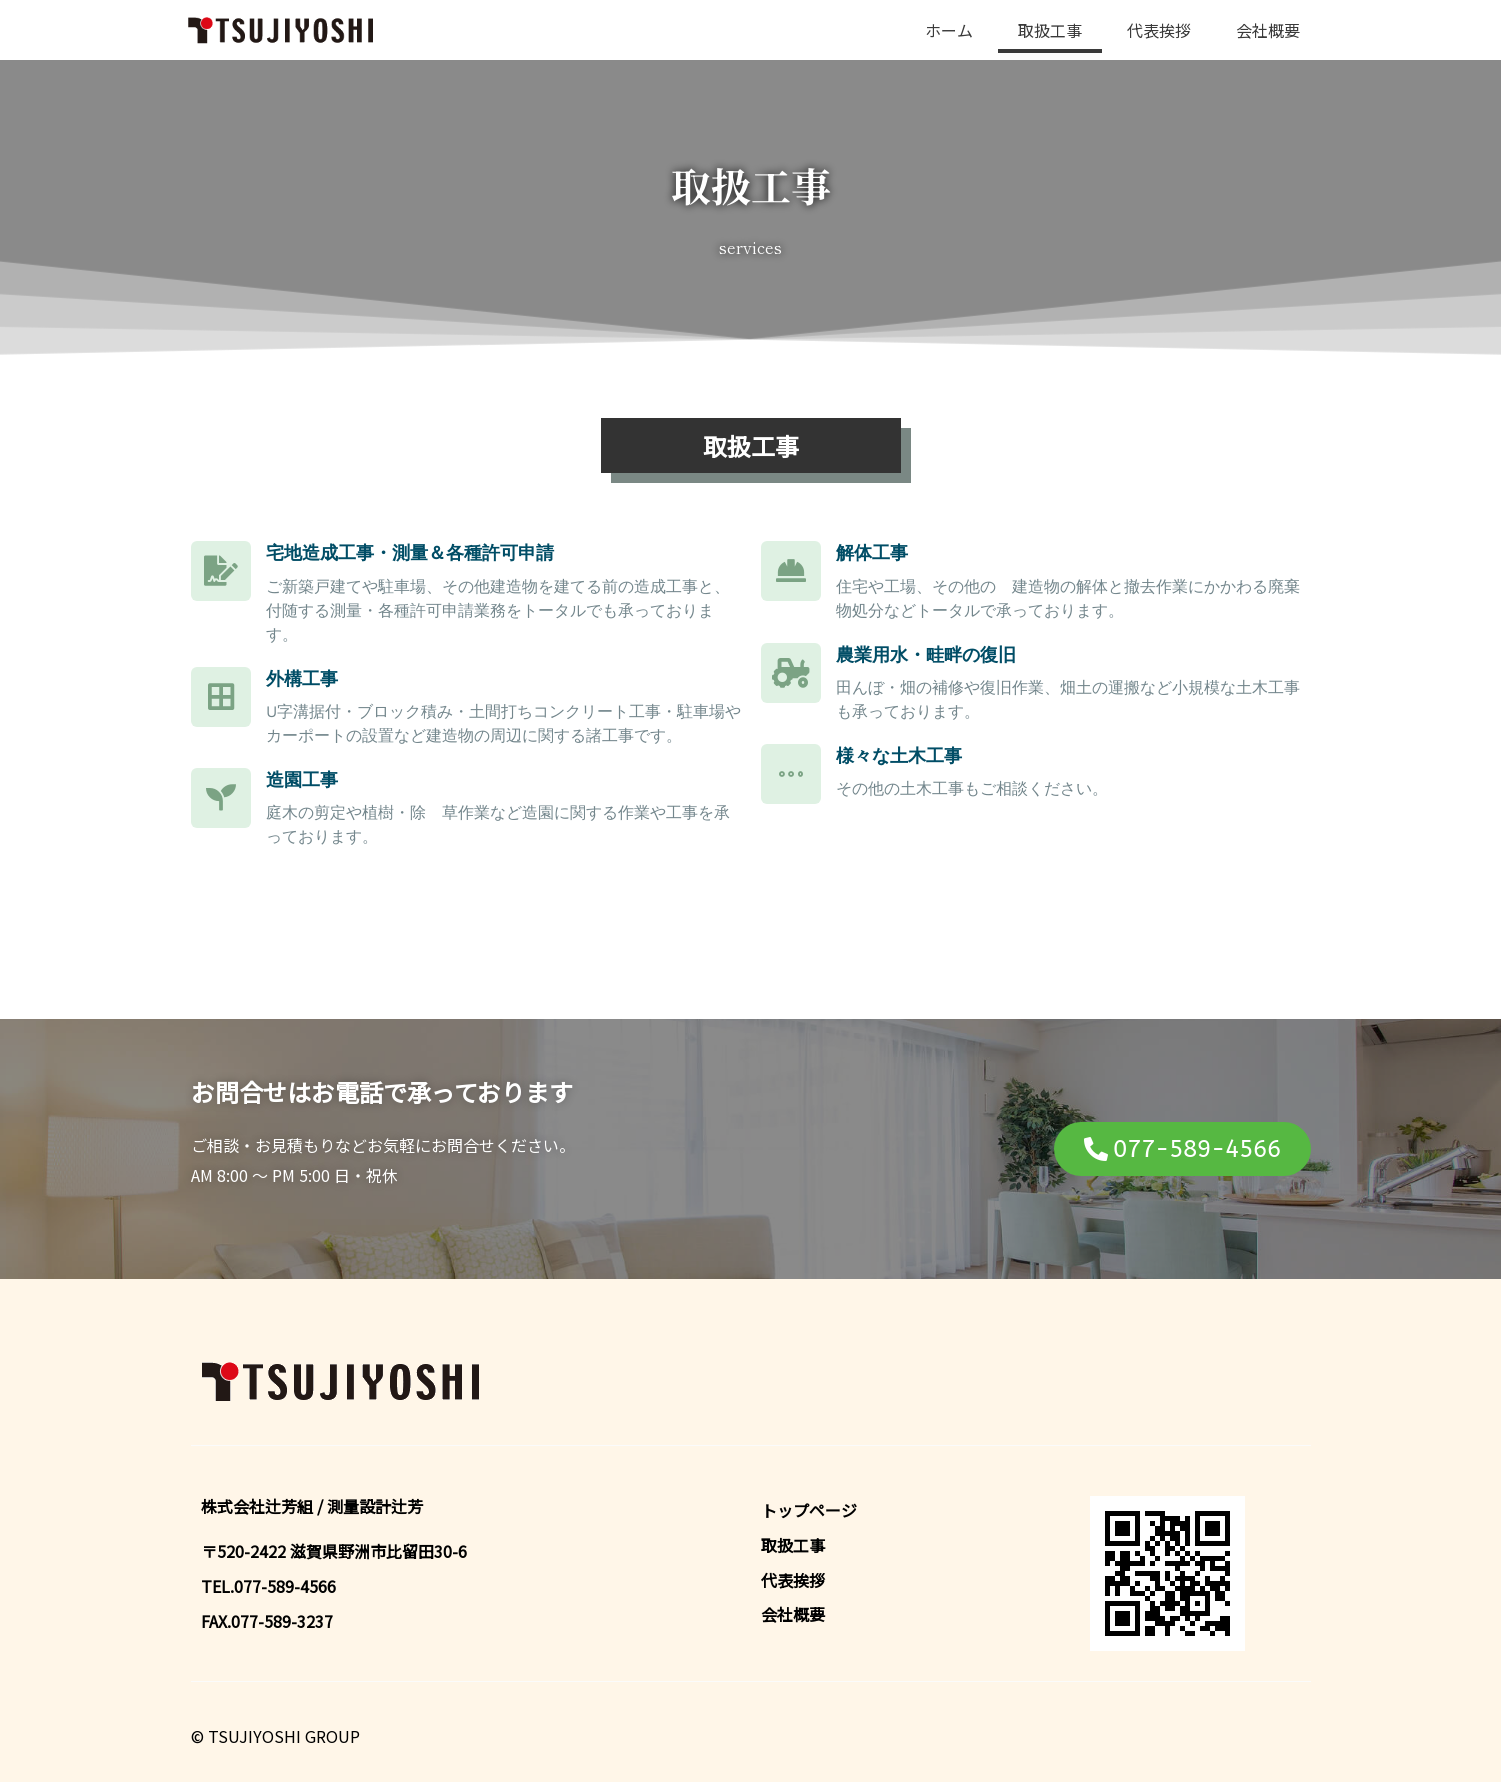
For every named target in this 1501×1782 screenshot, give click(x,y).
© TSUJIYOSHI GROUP (275, 1736)
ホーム (949, 30)
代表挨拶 (1159, 30)
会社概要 (1268, 30)
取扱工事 (1050, 30)
